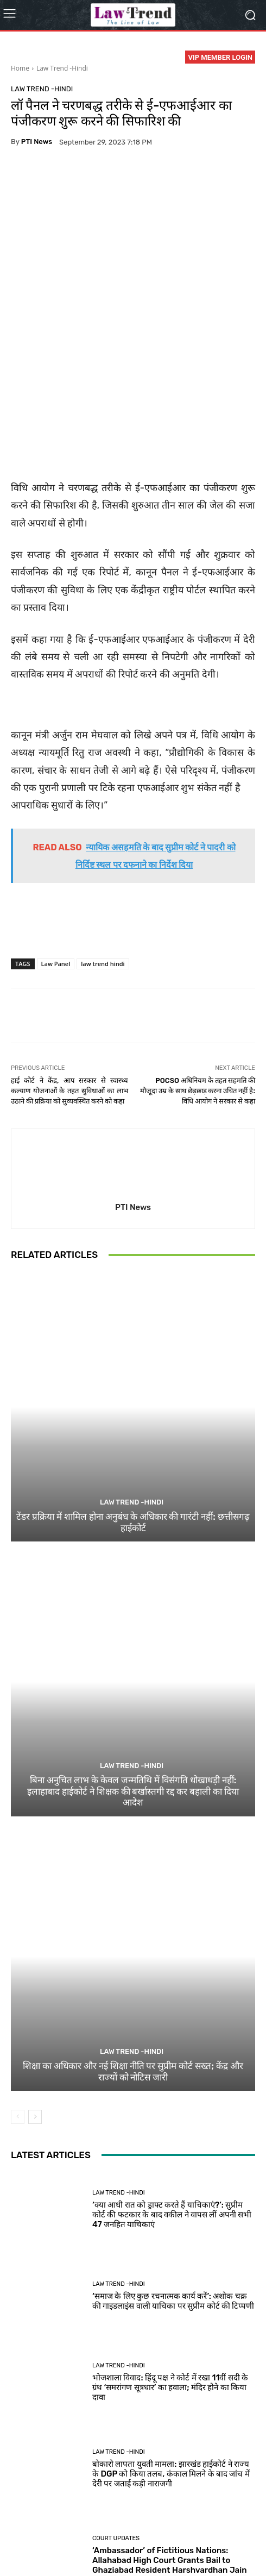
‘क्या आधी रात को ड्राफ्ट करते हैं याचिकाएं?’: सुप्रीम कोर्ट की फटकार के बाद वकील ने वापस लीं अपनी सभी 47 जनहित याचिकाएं (171, 2098)
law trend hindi (102, 847)
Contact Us (223, 2532)
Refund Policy (176, 2532)
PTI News (36, 141)
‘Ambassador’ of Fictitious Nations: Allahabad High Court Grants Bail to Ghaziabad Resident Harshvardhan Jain (169, 2444)
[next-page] (35, 2001)
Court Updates (116, 2422)
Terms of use (125, 2532)
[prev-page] (17, 2001)
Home (20, 68)
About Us (31, 2532)
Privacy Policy (75, 2532)
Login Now (110, 2543)
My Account (154, 2543)
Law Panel (56, 847)
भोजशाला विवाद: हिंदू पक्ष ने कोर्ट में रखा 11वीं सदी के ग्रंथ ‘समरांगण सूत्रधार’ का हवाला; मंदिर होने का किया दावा (170, 2271)
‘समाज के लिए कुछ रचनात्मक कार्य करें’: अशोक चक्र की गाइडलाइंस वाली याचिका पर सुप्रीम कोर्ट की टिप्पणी (173, 2185)
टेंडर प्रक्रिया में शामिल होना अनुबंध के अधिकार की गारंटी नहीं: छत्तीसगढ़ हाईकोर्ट (132, 1406)
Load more (132, 2492)
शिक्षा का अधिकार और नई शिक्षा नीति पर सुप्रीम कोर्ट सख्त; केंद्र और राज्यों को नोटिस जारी (133, 1955)
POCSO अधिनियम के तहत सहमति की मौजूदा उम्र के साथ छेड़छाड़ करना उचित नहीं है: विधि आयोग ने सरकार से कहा (197, 974)
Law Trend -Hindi (62, 68)
